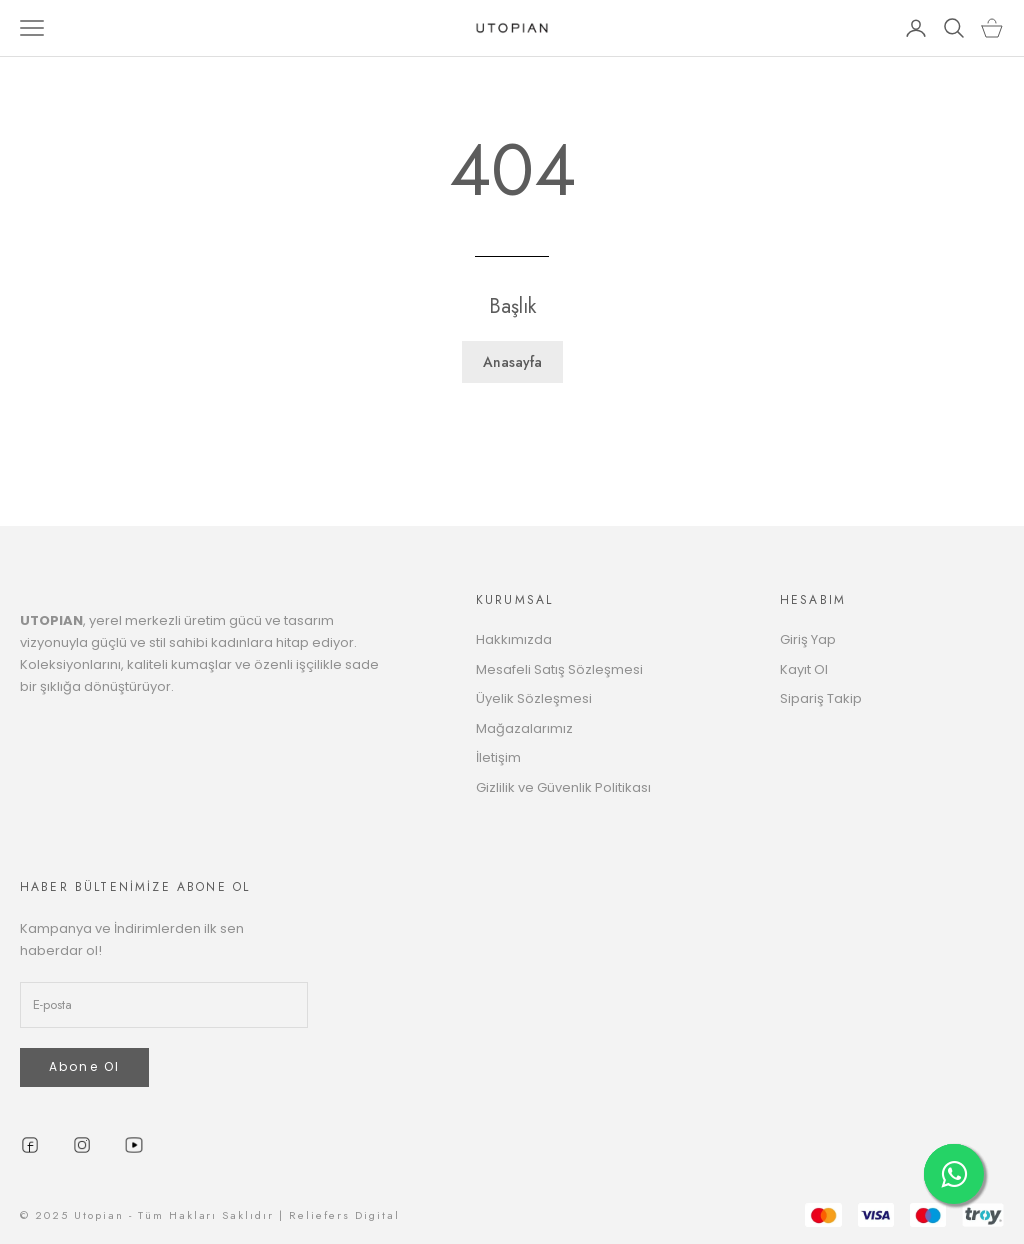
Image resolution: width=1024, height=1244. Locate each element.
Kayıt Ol (804, 669)
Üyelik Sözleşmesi (534, 698)
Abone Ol (84, 1066)
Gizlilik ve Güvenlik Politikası (563, 787)
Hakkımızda (514, 639)
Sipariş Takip (821, 698)
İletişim (498, 757)
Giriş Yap (808, 639)
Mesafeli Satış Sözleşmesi (559, 669)
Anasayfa (512, 362)
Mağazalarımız (524, 728)
